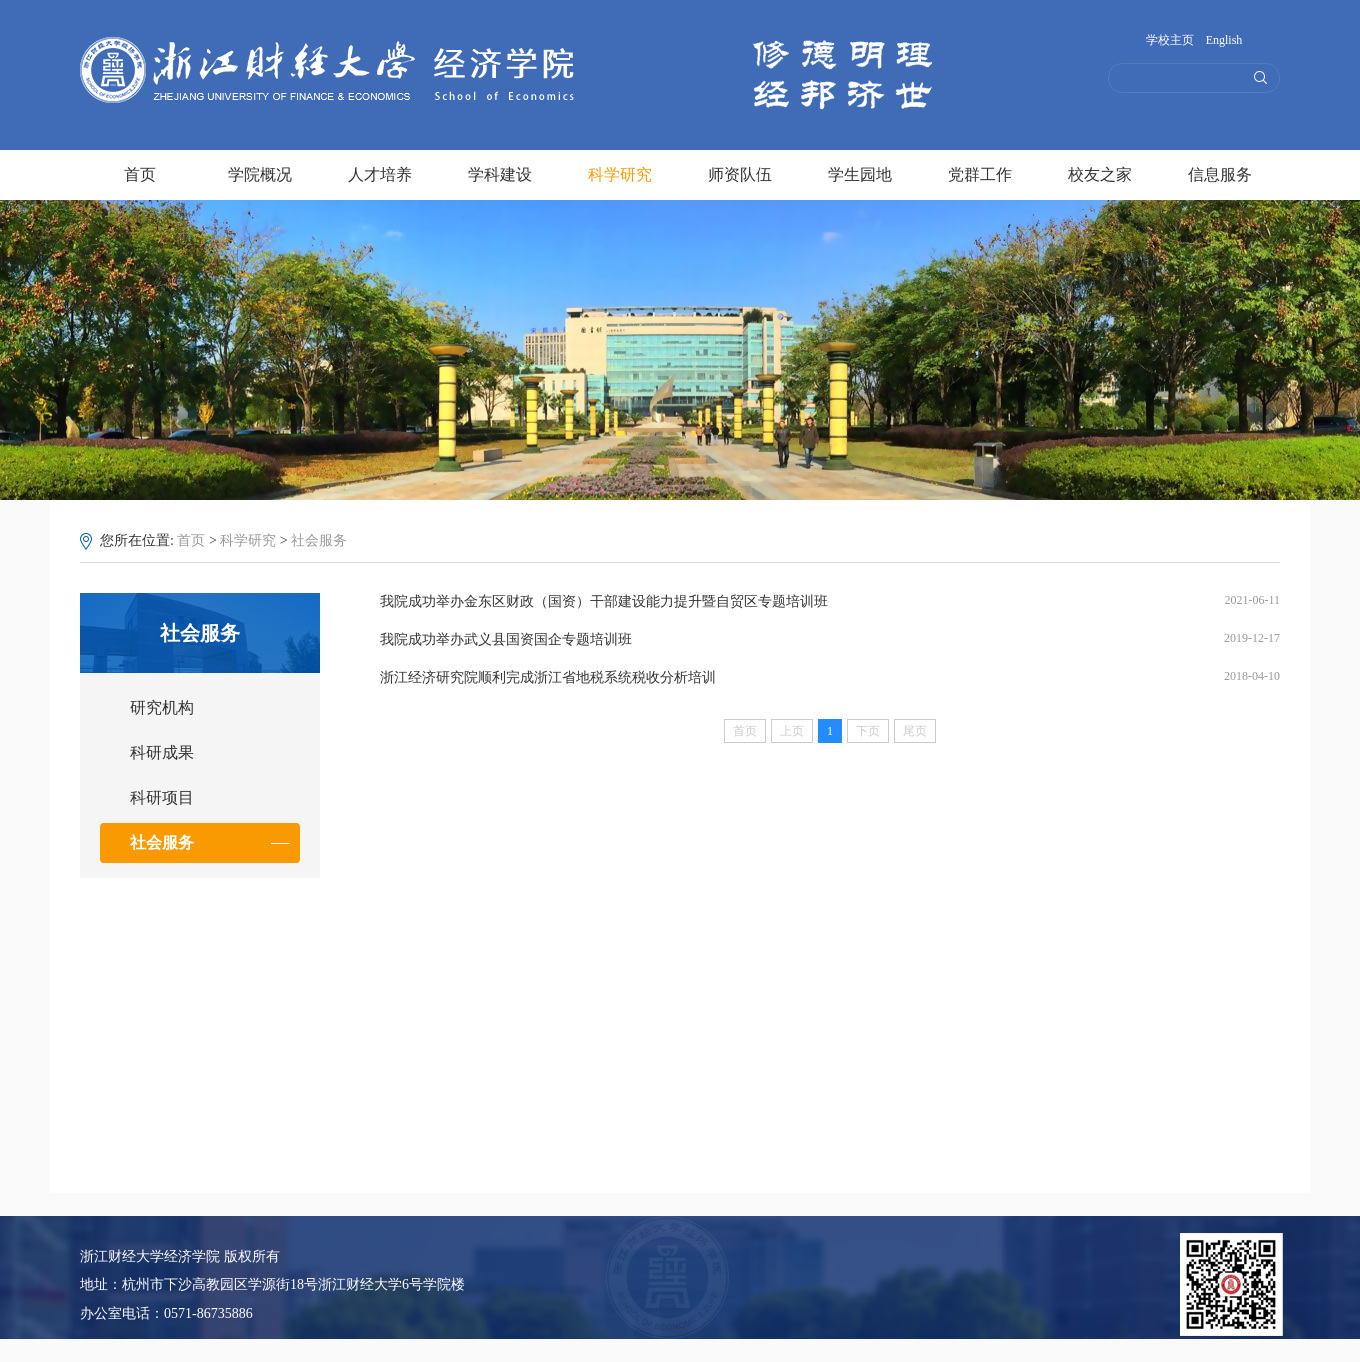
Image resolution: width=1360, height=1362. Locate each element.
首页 (140, 172)
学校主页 (1170, 40)
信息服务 (1220, 172)
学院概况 (260, 172)
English (1224, 40)
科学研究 (620, 174)
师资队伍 (740, 172)
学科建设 (500, 172)
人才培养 (380, 172)
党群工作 (980, 172)
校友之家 (1100, 172)
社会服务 (319, 540)
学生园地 (860, 172)
